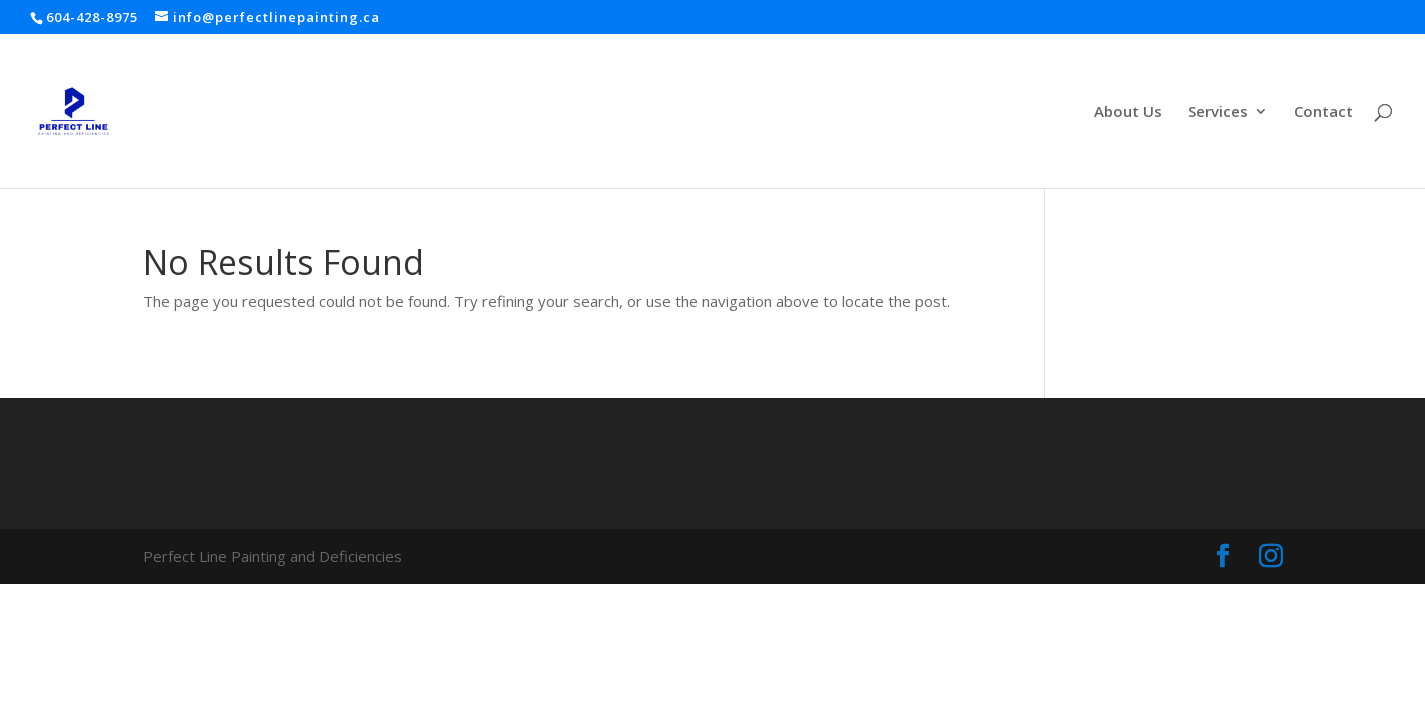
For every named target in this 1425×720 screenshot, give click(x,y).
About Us (1128, 112)
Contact (1323, 112)
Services (1218, 112)
